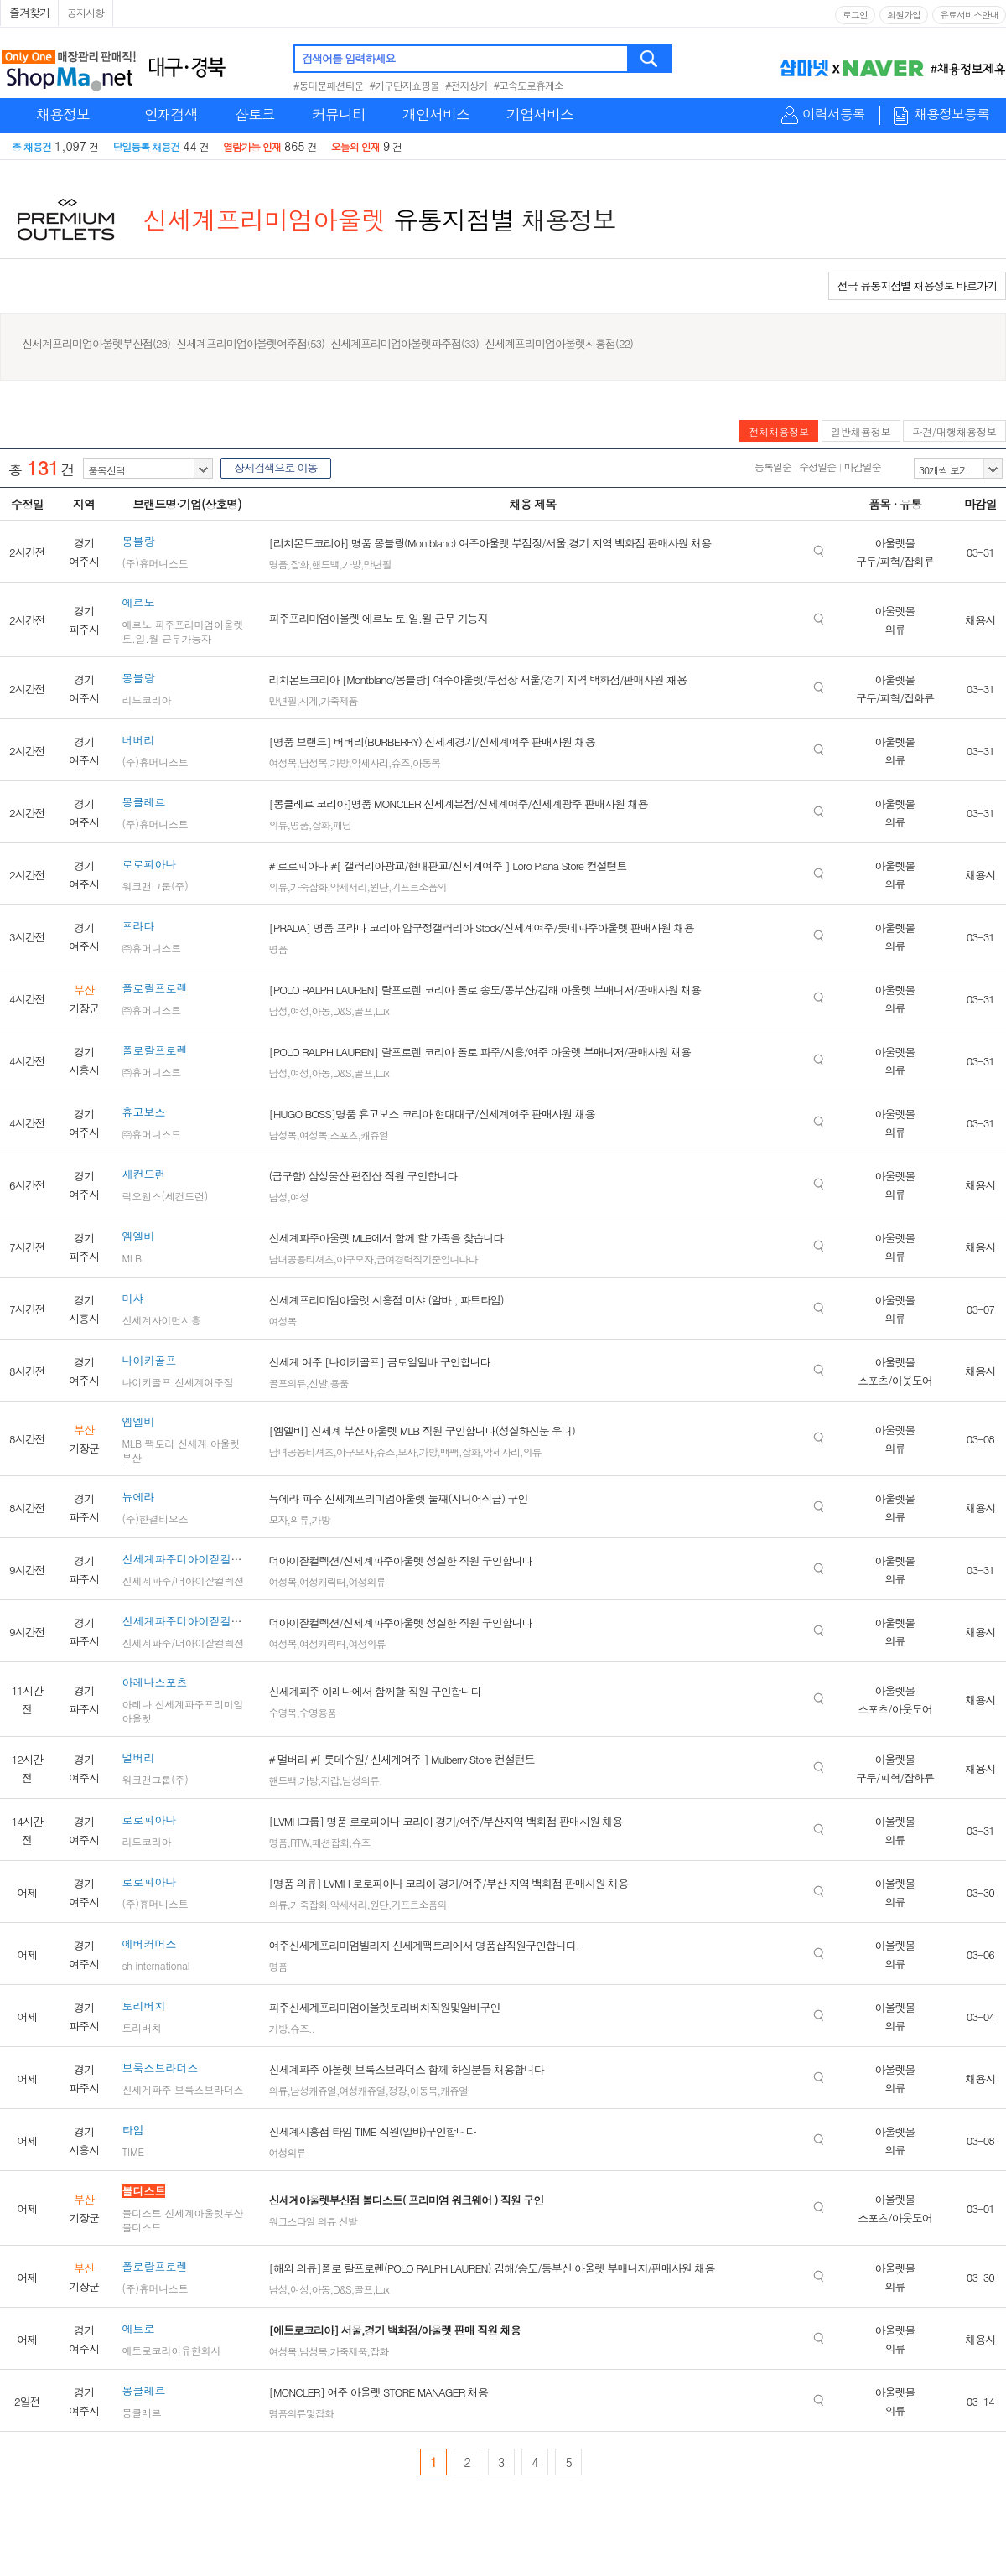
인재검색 (171, 114)
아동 (320, 1010)
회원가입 (903, 14)
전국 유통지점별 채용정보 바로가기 (917, 285)
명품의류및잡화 (300, 2413)
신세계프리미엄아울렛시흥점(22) (559, 343)
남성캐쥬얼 (313, 2090)
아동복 (426, 762)
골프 (363, 1010)
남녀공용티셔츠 (300, 1259)
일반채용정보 (861, 431)
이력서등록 (833, 114)
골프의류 (286, 1383)
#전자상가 (466, 85)
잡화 (299, 564)
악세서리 (347, 886)
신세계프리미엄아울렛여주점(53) (250, 343)
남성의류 (360, 1780)
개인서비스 (435, 114)
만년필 (377, 564)
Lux (382, 1010)
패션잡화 (330, 1842)
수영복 (282, 1712)
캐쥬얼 (374, 1134)
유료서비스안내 (969, 14)
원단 (379, 886)
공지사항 (85, 12)
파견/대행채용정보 (954, 431)
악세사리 (369, 762)
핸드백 (325, 564)
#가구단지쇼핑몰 (405, 85)
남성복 (313, 762)
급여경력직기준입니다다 (426, 1259)
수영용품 (317, 1712)
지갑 (329, 1780)
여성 (299, 1010)
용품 (338, 1383)
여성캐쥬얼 (362, 2090)
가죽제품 (338, 700)
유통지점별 (454, 218)
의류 (277, 824)
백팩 (449, 1451)
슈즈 (400, 762)
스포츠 (343, 1134)
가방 (351, 564)
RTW (299, 1842)
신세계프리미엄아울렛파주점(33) (404, 343)
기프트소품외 (418, 886)
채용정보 (63, 114)
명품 (277, 564)
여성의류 (366, 1581)
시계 (308, 700)
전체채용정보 (779, 431)
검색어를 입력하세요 (348, 58)
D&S (342, 1010)
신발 (318, 1383)
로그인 (855, 14)
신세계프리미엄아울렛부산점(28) (96, 343)
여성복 (282, 762)
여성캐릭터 (322, 1581)
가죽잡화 (308, 886)
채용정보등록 (951, 114)
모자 (406, 1451)
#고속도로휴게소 (529, 85)
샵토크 (255, 114)
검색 (650, 58)
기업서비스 (539, 114)
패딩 (342, 824)
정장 (397, 2090)
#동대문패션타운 (328, 85)
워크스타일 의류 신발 (312, 2221)
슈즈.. (302, 2028)
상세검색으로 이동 (275, 467)
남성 (277, 1010)
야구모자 (354, 1259)
